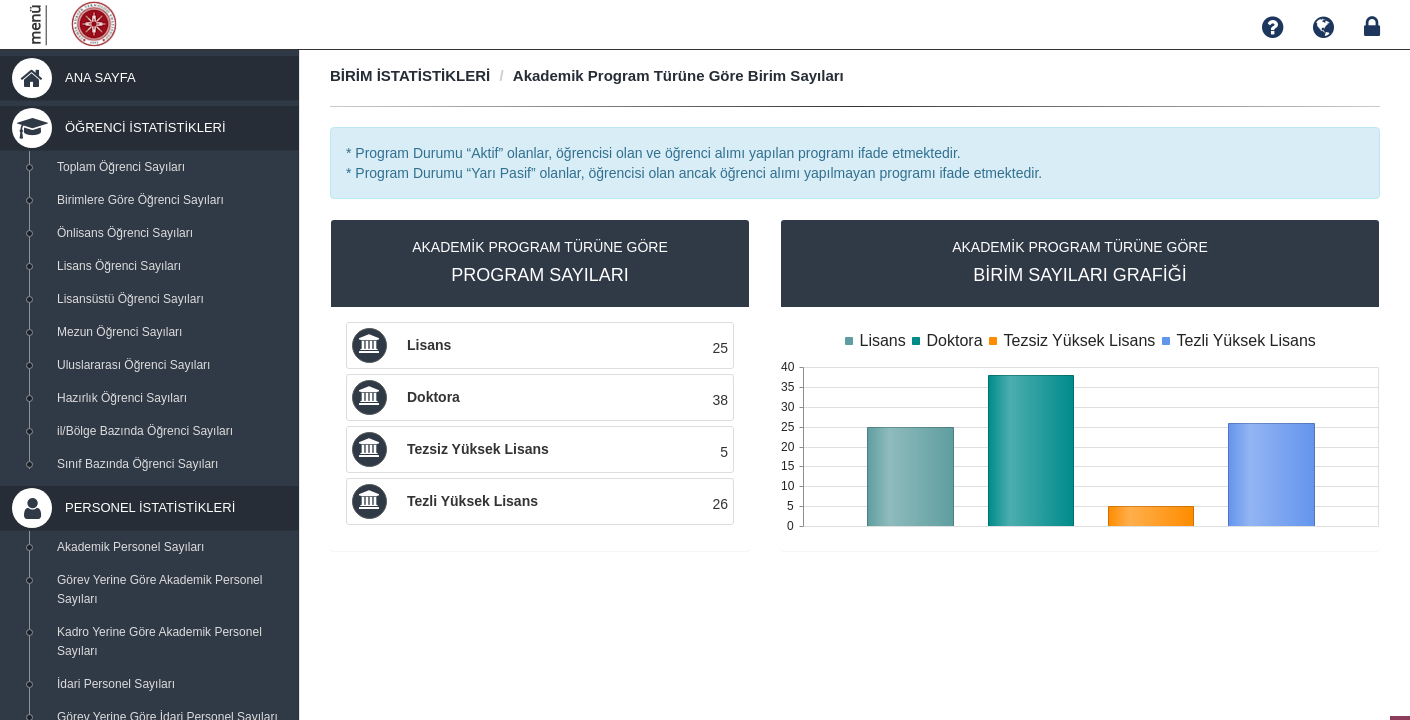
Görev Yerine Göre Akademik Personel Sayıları (159, 589)
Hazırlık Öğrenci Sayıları (122, 398)
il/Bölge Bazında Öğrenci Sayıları (145, 431)
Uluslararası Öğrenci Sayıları (133, 365)
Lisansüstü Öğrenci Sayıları (130, 299)
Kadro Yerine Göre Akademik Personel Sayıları (159, 641)
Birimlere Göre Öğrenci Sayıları (140, 200)
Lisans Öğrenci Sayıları (119, 266)
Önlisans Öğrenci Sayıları (125, 233)
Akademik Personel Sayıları (130, 547)
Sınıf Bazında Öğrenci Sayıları (137, 464)
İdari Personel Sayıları (116, 684)
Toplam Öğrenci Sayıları (121, 167)
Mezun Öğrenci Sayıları (119, 332)
